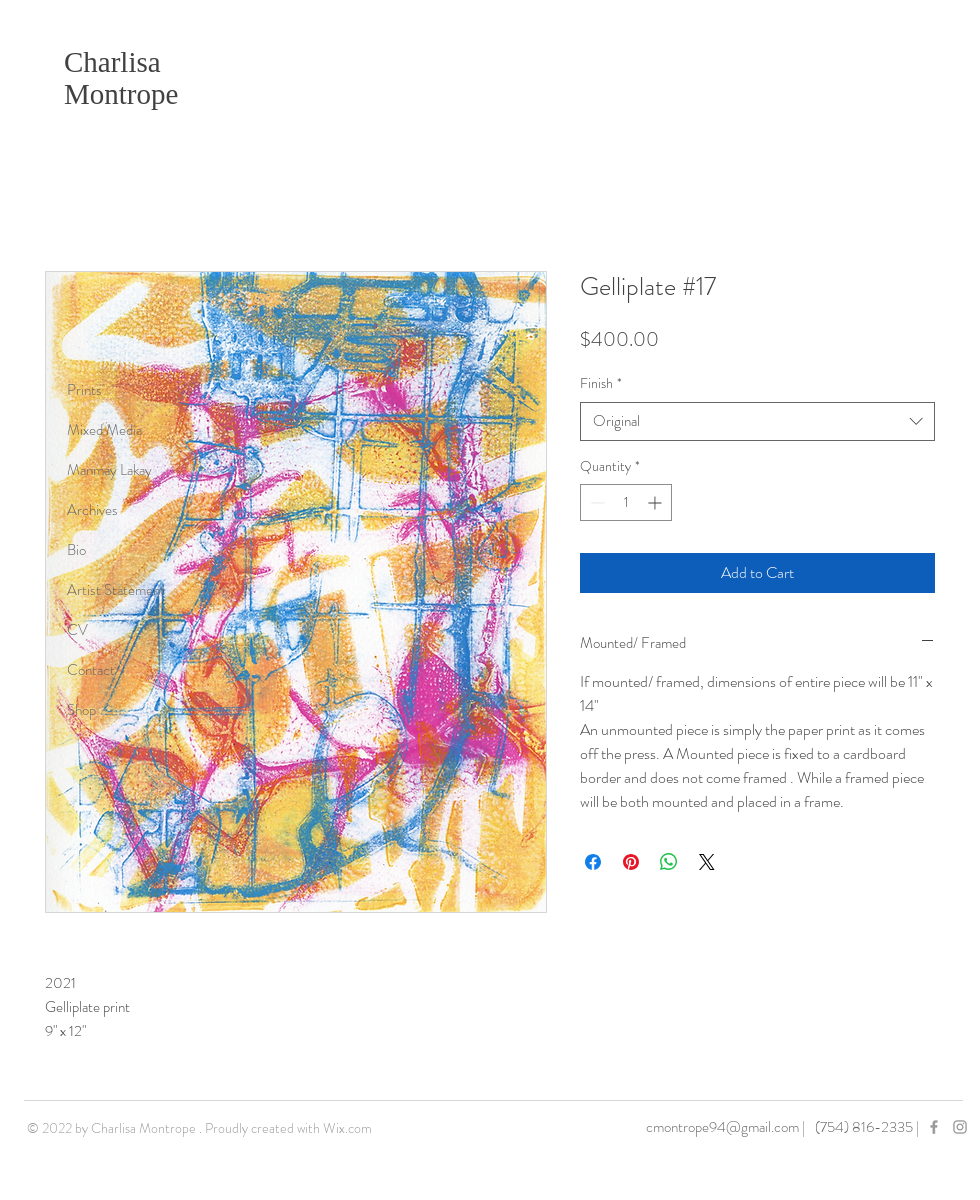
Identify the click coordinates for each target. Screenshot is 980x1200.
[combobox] (757, 421)
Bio (76, 550)
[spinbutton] (626, 502)
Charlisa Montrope (121, 78)
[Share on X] (707, 862)
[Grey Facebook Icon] (934, 1127)
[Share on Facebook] (593, 862)
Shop (81, 710)
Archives (92, 510)
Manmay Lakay (109, 470)
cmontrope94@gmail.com (722, 1127)
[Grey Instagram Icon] (960, 1127)
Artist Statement (116, 590)
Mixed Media (104, 430)
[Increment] (656, 502)
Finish (601, 383)
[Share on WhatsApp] (669, 862)
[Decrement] (595, 502)
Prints (84, 390)
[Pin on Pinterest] (631, 862)
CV (77, 630)
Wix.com (347, 1128)
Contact (91, 670)
